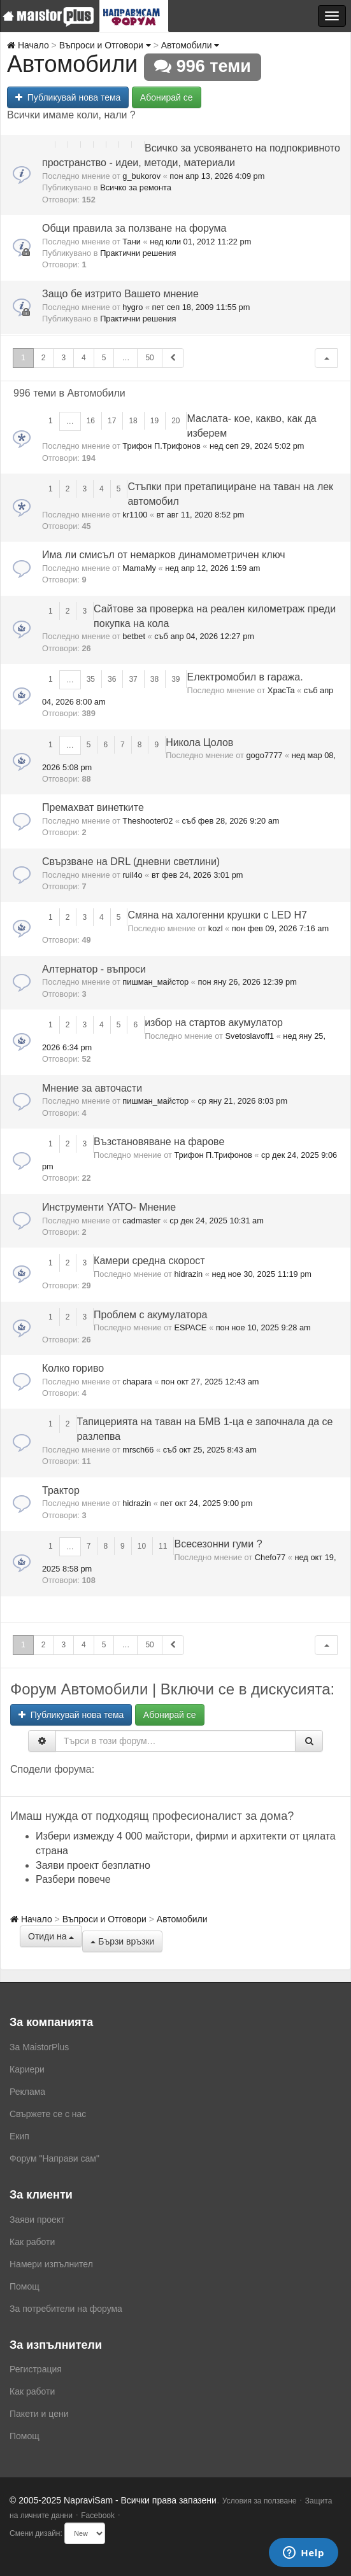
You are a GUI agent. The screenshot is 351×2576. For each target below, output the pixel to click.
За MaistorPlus (39, 2047)
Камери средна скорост (149, 1260)
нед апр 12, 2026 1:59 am (212, 568)
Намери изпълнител (51, 2264)
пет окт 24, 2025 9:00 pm (206, 1503)
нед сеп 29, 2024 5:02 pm (257, 446)
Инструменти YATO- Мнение (109, 1207)
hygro (132, 307)
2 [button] (43, 357)
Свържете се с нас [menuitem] (48, 2114)
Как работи (32, 2242)
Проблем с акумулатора (150, 1314)
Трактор (61, 1490)
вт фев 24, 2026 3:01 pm (197, 875)
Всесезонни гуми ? (218, 1543)
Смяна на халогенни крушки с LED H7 (217, 915)
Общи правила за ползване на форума (134, 228)
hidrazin (188, 1274)
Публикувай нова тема (67, 97)
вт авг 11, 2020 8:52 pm (201, 514)
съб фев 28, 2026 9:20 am (231, 821)
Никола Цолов (199, 742)
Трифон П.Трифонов (161, 446)
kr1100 (134, 514)
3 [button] (63, 357)
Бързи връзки (122, 1941)
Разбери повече (73, 1879)
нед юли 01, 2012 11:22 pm (200, 241)
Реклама (27, 2092)
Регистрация (36, 2369)
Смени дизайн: (36, 2533)
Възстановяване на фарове (159, 1141)
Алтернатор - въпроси (94, 969)
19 (154, 420)
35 (91, 679)
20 (175, 420)
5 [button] (104, 357)
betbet (133, 636)
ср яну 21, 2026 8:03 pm (242, 1101)
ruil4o (132, 875)
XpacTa (281, 690)
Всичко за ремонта (135, 187)
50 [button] (149, 357)
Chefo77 (270, 1557)
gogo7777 (264, 755)
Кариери (27, 2069)
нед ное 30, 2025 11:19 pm (261, 1274)
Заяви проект (37, 2219)
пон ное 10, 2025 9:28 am (263, 1327)
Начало (28, 45)
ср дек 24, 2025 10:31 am (216, 1220)
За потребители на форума (66, 2309)
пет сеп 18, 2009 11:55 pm (201, 307)
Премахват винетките (93, 807)
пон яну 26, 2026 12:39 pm (246, 982)
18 (133, 420)
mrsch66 (138, 1449)
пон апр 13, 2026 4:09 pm (216, 176)
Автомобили (190, 45)
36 (112, 679)
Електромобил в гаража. (245, 677)
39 (175, 679)
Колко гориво (73, 1368)
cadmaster (141, 1220)
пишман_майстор (155, 982)
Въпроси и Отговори (105, 45)
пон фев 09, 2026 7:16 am (280, 928)
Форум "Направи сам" (54, 2158)
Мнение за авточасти (92, 1088)
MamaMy (139, 568)
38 (154, 679)
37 (133, 679)
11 (163, 1546)
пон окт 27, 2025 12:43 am (210, 1381)
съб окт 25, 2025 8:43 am (210, 1449)
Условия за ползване (259, 2500)
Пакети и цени (39, 2414)
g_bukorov (141, 176)
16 (91, 420)
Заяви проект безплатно (93, 1865)
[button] (326, 358)
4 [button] (84, 357)
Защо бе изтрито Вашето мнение (120, 293)
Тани (131, 241)
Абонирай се (166, 97)
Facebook (98, 2515)
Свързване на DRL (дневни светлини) (131, 861)
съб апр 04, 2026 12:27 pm (204, 636)
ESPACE (190, 1327)
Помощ (24, 2286)
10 (142, 1546)
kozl (215, 928)
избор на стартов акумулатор (214, 1022)
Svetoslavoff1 (249, 1036)
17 (112, 420)
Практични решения (138, 253)
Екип (19, 2136)
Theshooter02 (147, 821)
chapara (137, 1381)
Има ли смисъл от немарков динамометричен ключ (163, 554)
